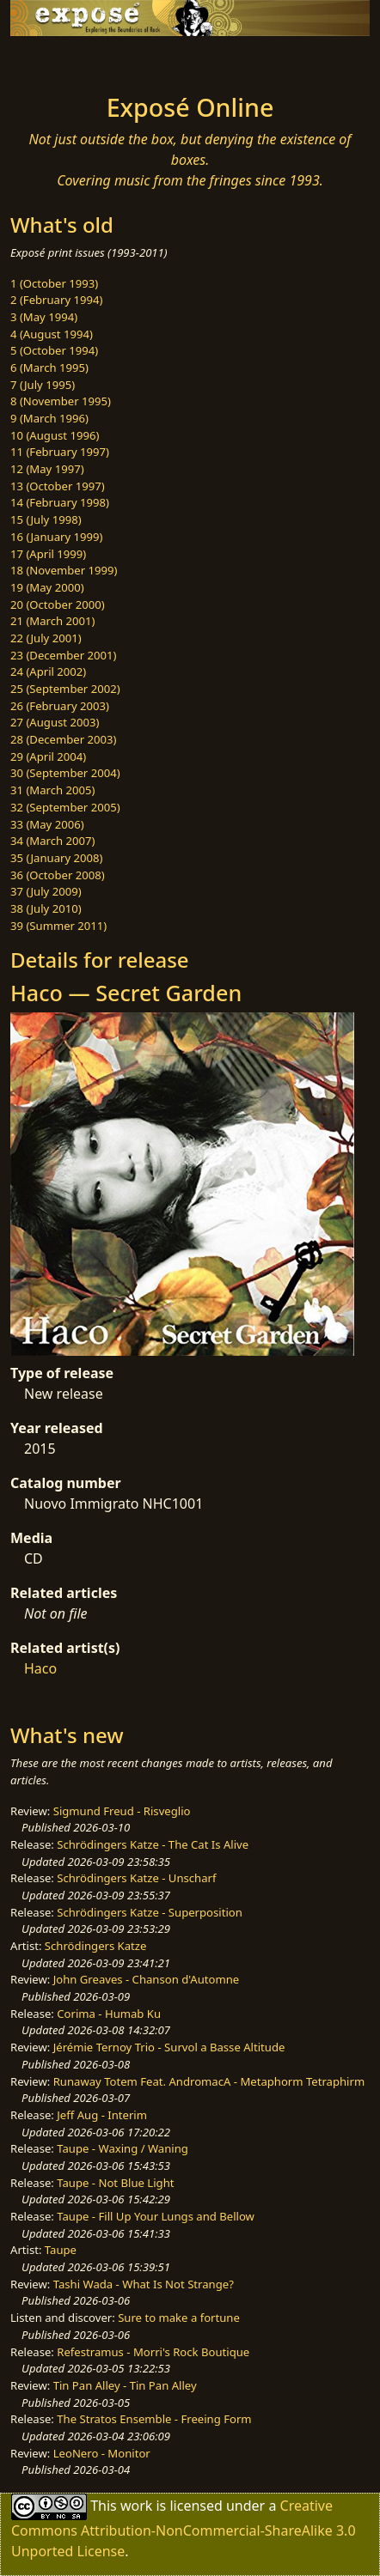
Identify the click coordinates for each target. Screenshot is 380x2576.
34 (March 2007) (52, 840)
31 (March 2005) (52, 790)
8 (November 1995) (60, 401)
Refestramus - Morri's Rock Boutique (153, 2352)
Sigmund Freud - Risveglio (122, 1811)
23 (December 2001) (63, 655)
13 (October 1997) (57, 486)
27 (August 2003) (54, 722)
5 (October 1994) (54, 350)
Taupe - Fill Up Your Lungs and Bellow (155, 2216)
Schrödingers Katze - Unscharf (136, 1878)
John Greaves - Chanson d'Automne (146, 1979)
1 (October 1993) (54, 283)
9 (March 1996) (49, 418)
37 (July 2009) (46, 891)
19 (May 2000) (47, 587)
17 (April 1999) (48, 554)
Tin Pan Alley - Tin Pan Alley (125, 2385)
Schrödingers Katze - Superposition (149, 1912)
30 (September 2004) (65, 773)
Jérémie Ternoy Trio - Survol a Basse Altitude (169, 2047)
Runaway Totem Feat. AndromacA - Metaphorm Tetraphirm (209, 2081)
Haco (40, 1668)
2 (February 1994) (56, 299)
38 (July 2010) (46, 908)
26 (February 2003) (59, 706)
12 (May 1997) (47, 469)
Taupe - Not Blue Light (115, 2182)
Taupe (61, 2249)
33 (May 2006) (47, 824)
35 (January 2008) (56, 858)
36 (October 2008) (57, 875)
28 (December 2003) (63, 739)
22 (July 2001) (46, 638)
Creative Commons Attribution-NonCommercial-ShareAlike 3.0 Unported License (183, 2528)
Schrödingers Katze (96, 1945)
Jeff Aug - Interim (102, 2115)
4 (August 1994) (51, 334)
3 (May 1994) (43, 317)
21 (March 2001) (52, 621)
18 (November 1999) (64, 570)
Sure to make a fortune (179, 2317)
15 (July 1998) (46, 519)
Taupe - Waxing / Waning (122, 2148)
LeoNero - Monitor (101, 2453)
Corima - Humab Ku (109, 2013)
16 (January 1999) (56, 536)
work (136, 2505)
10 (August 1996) (54, 435)
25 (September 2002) (65, 688)
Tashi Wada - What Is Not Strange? (143, 2284)
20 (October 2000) (57, 604)
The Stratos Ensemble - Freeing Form (154, 2419)
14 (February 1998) (59, 502)
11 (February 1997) (59, 451)
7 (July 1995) (42, 384)
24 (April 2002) (48, 671)
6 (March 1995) (49, 367)
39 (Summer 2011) (58, 925)
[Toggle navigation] (55, 60)
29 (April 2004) (48, 756)
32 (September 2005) (65, 807)
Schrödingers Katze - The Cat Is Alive (152, 1844)
